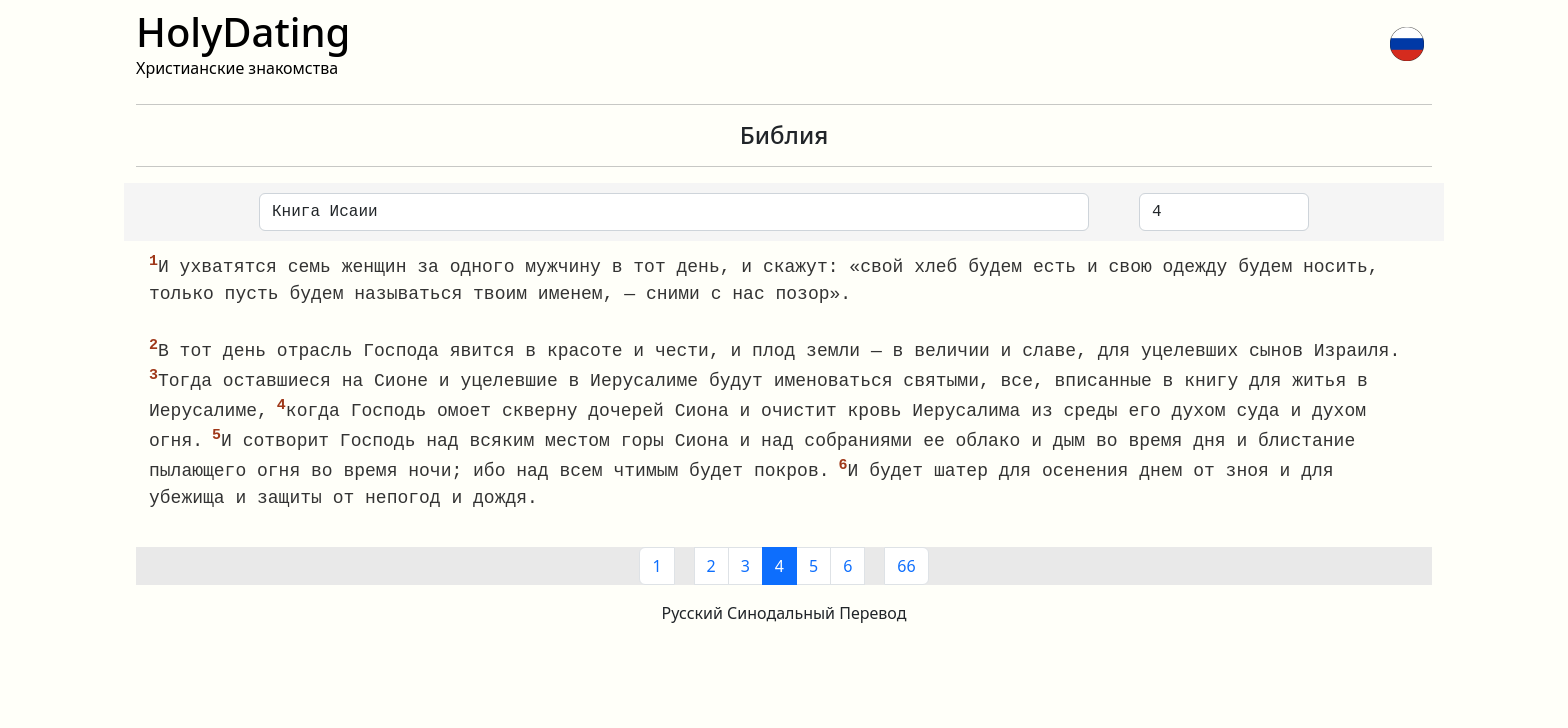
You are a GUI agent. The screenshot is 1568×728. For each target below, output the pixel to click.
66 (906, 572)
